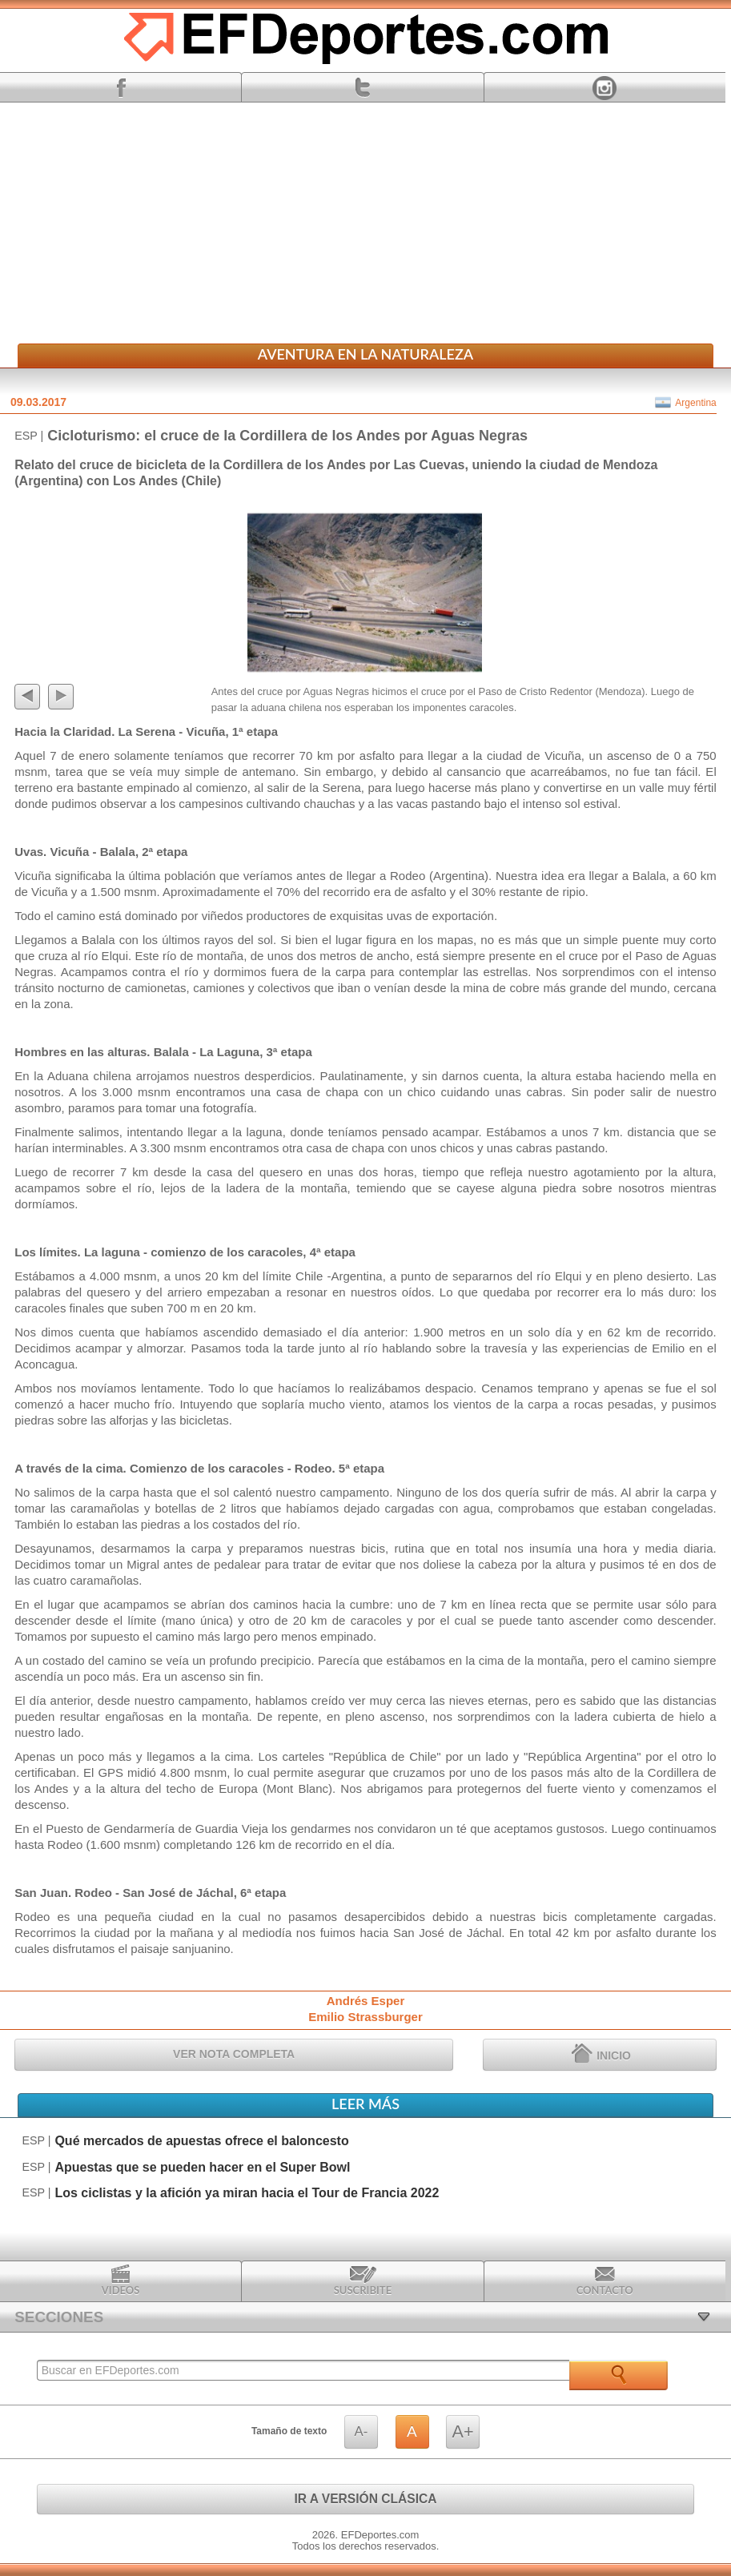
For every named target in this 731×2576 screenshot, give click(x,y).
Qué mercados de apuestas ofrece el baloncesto (201, 2141)
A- (361, 2431)
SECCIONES (58, 2317)
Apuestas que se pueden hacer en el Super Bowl (202, 2167)
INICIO (601, 2053)
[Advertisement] (365, 223)
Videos (121, 2281)
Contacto (604, 2281)
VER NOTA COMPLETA (234, 2054)
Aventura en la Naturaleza (365, 354)
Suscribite (363, 2281)
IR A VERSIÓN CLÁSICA (365, 2499)
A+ (463, 2431)
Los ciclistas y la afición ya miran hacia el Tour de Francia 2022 (246, 2193)
